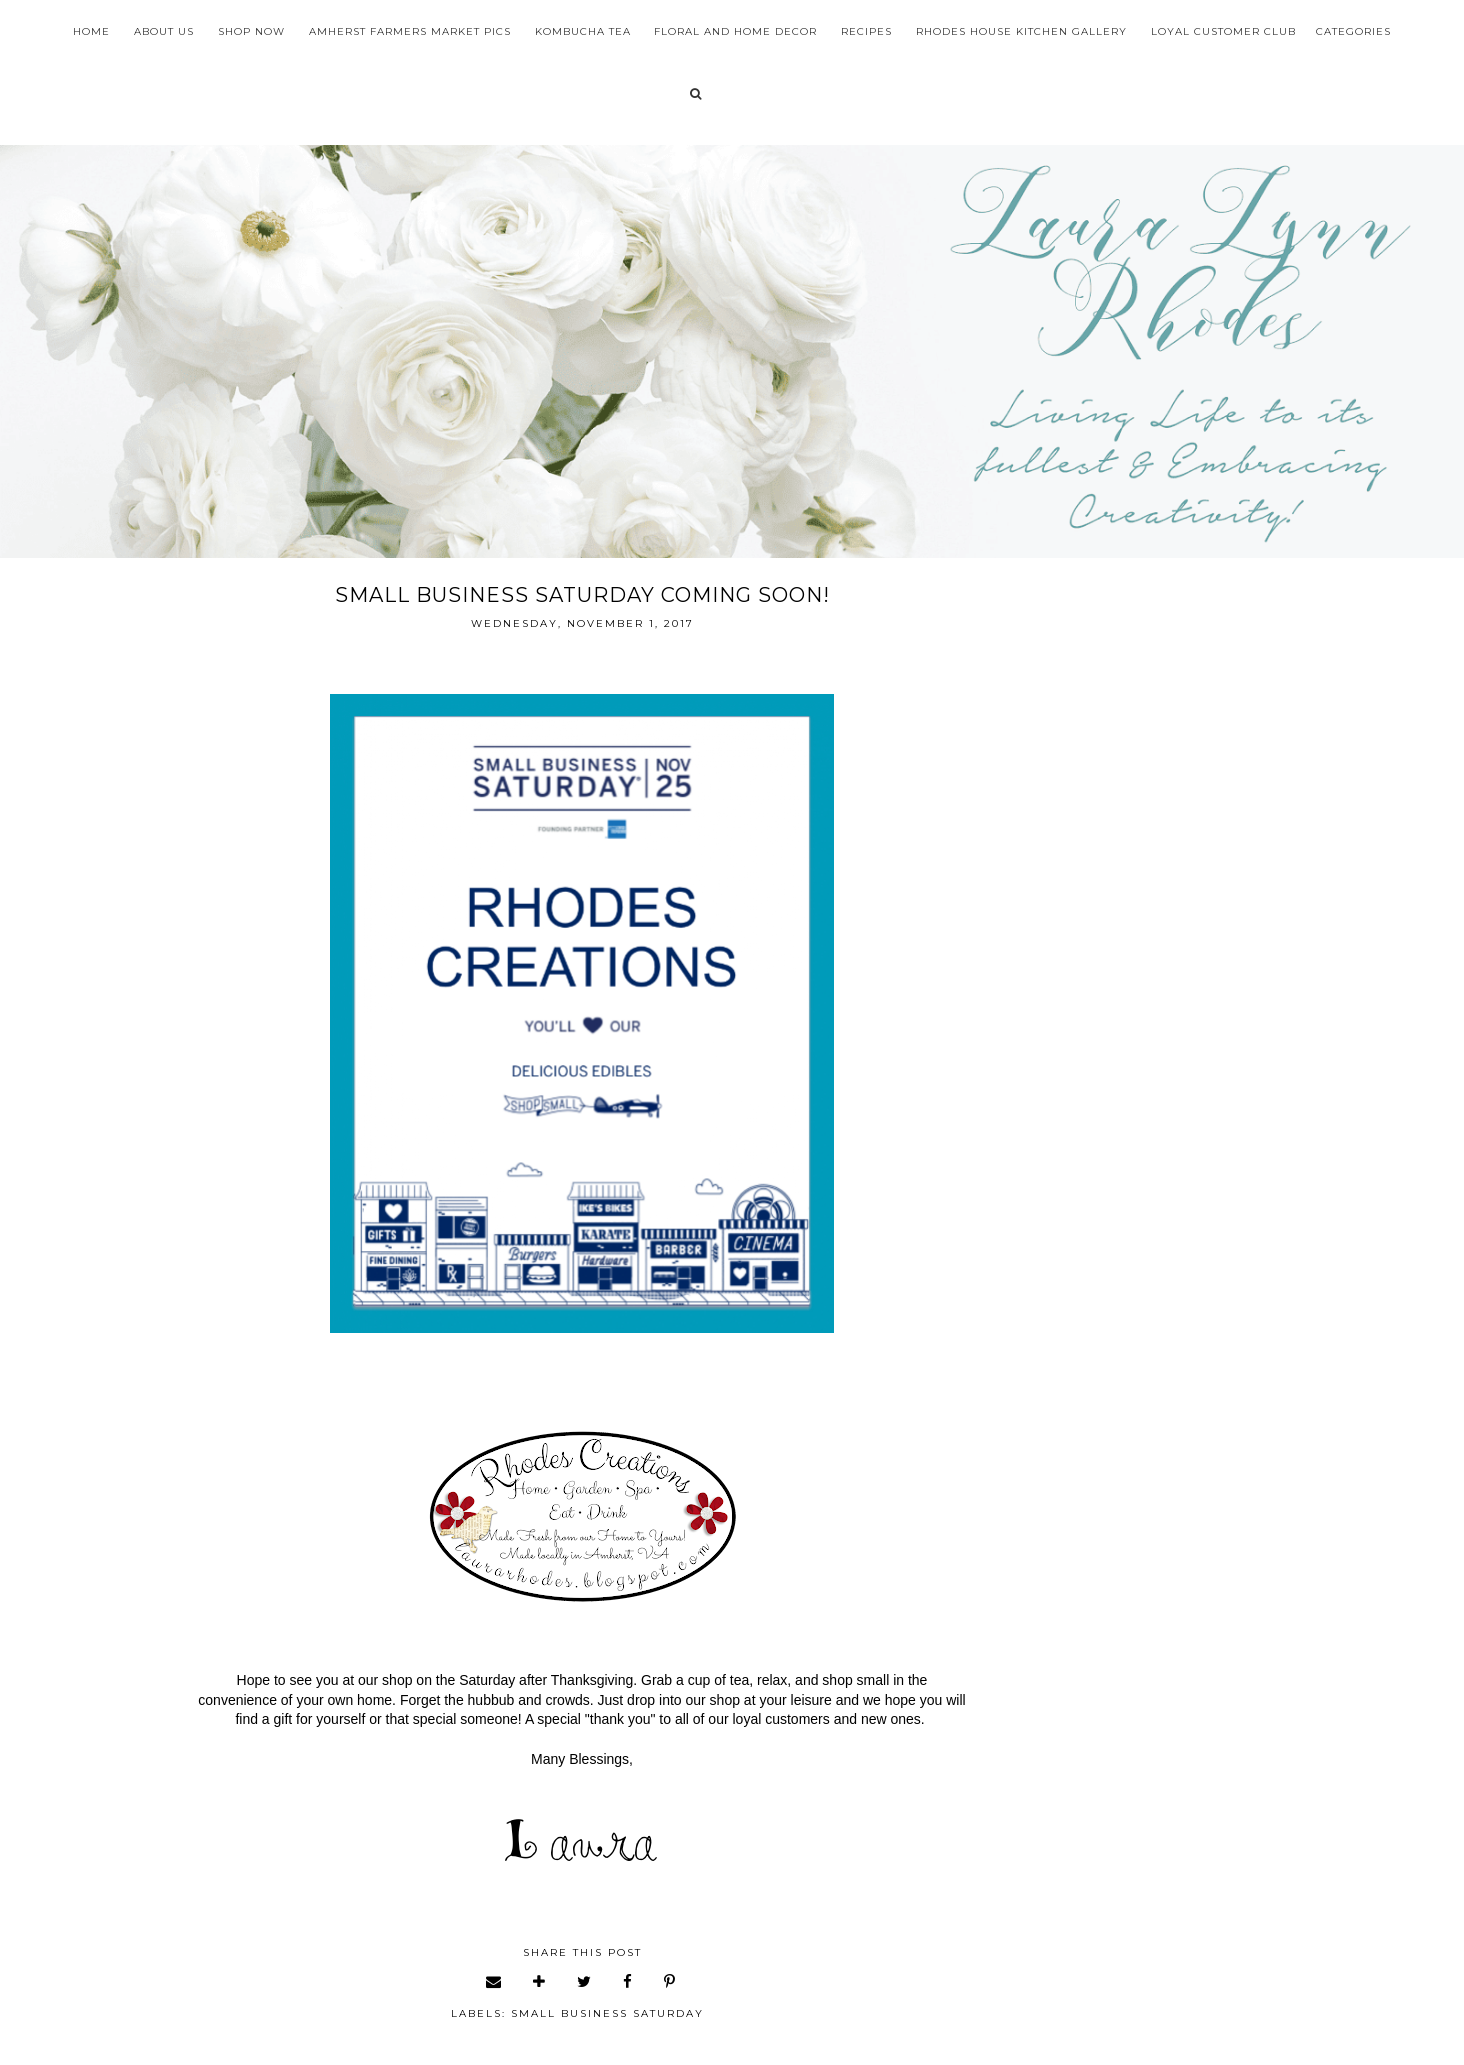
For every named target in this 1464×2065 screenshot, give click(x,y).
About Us (164, 31)
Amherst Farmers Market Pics (410, 31)
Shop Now (251, 31)
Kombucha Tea (583, 31)
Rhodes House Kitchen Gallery (1021, 31)
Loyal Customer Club (1223, 31)
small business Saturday (607, 2013)
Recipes (866, 31)
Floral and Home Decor (735, 31)
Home (91, 31)
